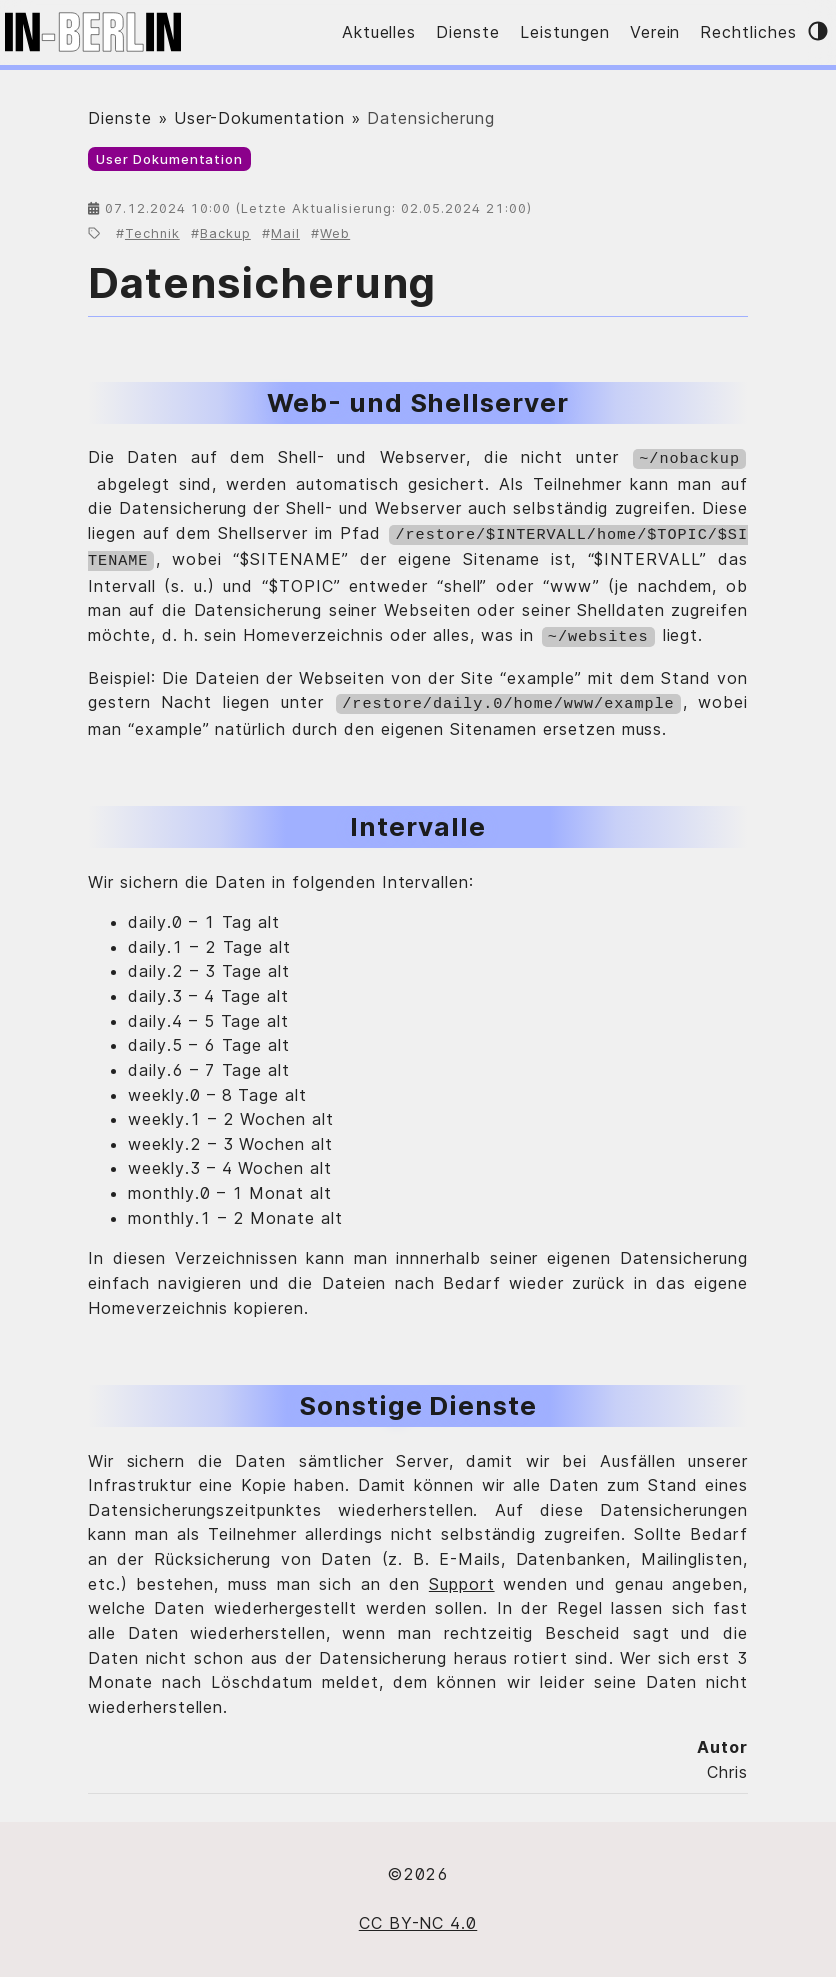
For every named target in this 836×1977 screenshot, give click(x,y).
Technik (152, 233)
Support (462, 1575)
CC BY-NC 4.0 (418, 1914)
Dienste (468, 32)
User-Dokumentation (259, 118)
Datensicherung (262, 282)
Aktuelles (379, 32)
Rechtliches (748, 32)
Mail (285, 233)
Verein (655, 32)
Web (335, 233)
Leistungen (565, 32)
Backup (225, 233)
